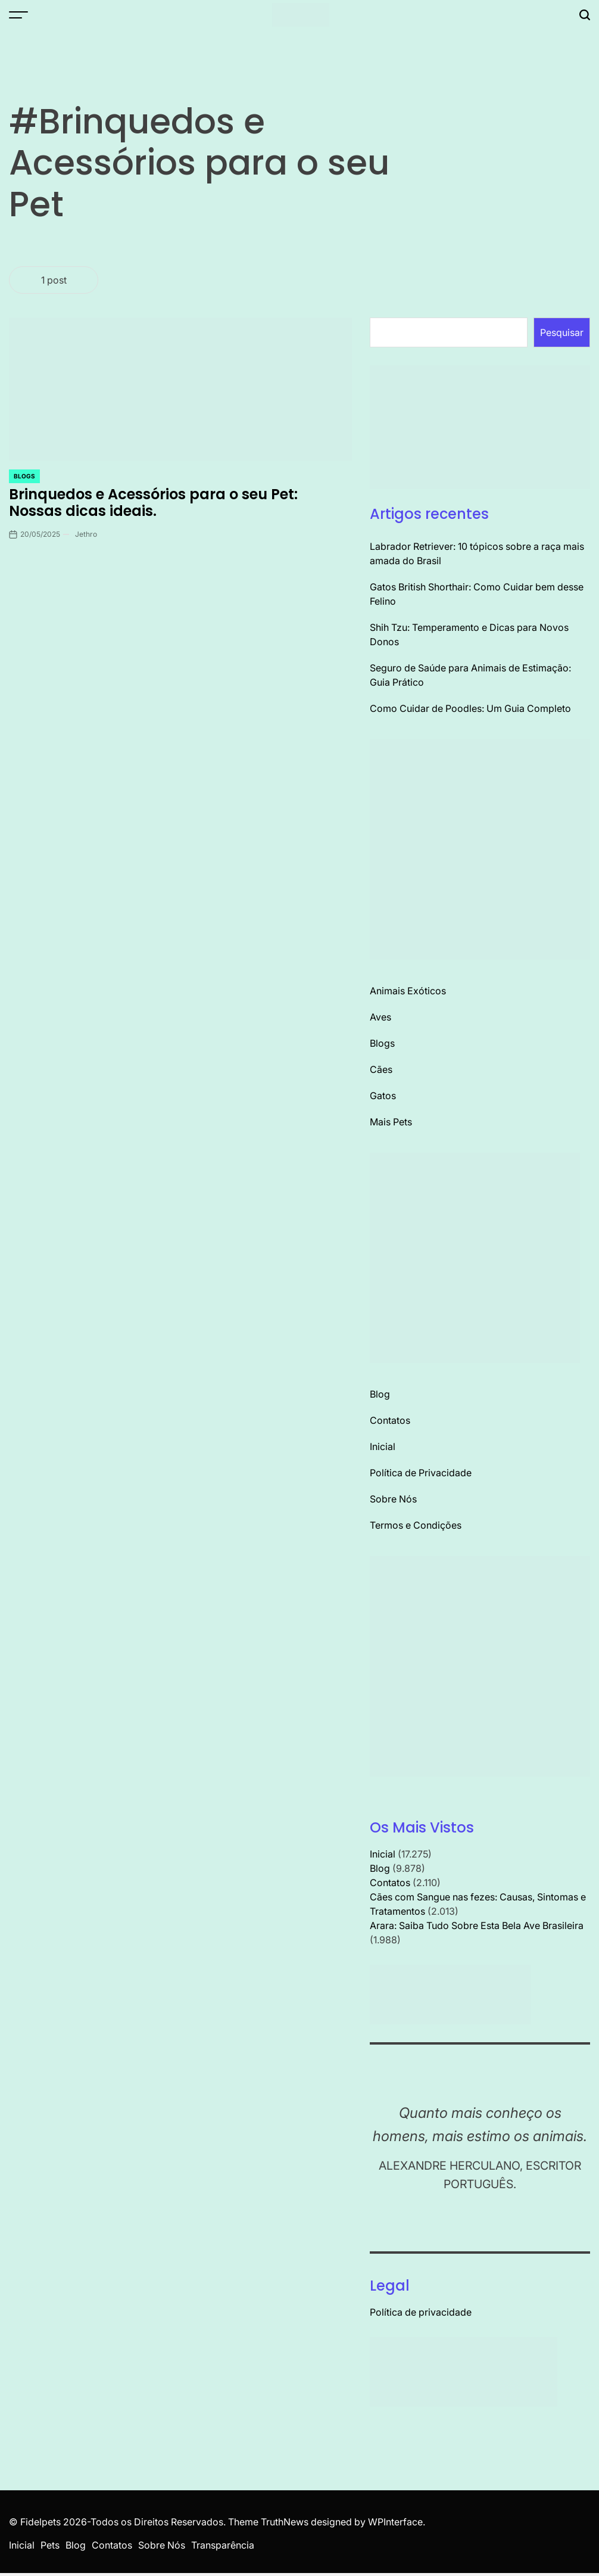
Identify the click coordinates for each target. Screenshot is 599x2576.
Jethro (86, 534)
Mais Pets (391, 1122)
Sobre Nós (393, 1499)
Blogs (24, 476)
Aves (380, 1017)
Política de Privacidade (421, 1473)
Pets (50, 2545)
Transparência (222, 2545)
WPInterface (395, 2522)
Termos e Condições (415, 1525)
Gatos (383, 1096)
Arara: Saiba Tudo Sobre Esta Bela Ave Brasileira (477, 1925)
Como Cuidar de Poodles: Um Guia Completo (470, 708)
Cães (381, 1069)
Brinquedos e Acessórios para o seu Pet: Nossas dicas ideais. (153, 502)
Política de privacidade (421, 2312)
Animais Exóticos (408, 991)
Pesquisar (562, 332)
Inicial (382, 1446)
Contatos (390, 1420)
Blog (380, 1394)
